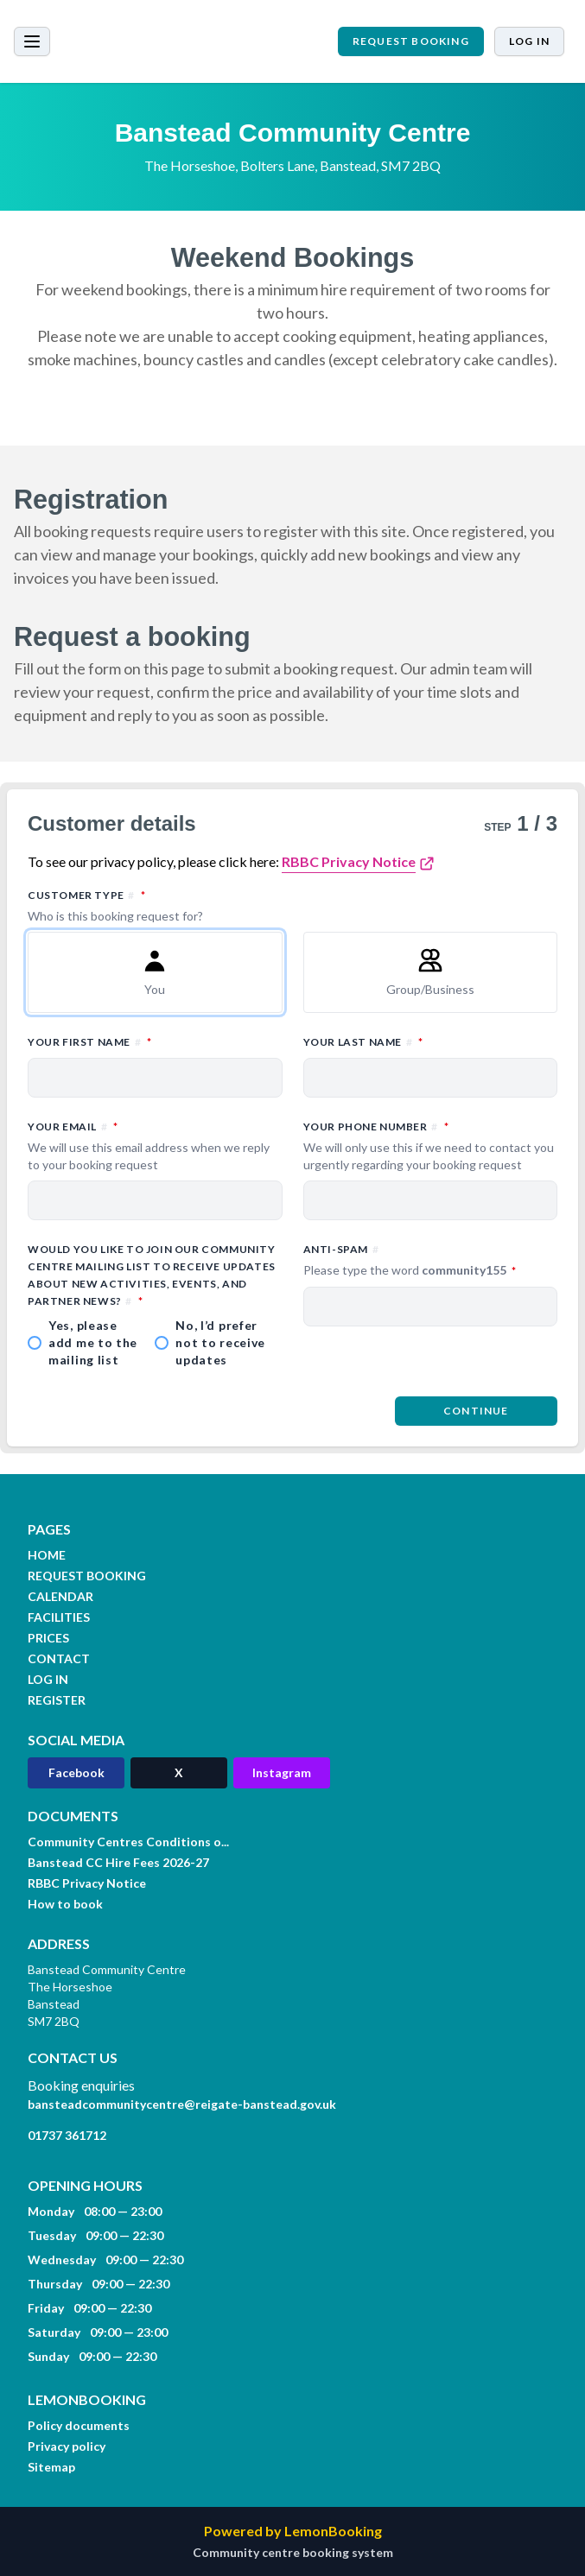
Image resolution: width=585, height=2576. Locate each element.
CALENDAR (60, 1596)
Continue (476, 1410)
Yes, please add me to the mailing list (92, 1342)
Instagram (281, 1772)
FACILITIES (59, 1617)
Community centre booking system (293, 2552)
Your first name (155, 1041)
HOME (47, 1554)
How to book (65, 1903)
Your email (155, 1146)
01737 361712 (67, 2135)
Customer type (292, 906)
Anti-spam (430, 1261)
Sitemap (51, 2466)
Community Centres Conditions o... (128, 1841)
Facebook (76, 1772)
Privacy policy (66, 2446)
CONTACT (59, 1658)
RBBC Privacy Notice (349, 861)
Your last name (430, 1041)
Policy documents (79, 2425)
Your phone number (430, 1146)
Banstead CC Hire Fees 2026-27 (118, 1862)
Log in (529, 41)
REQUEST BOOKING (411, 41)
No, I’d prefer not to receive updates (220, 1342)
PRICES (48, 1637)
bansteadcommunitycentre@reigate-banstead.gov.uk (182, 2104)
